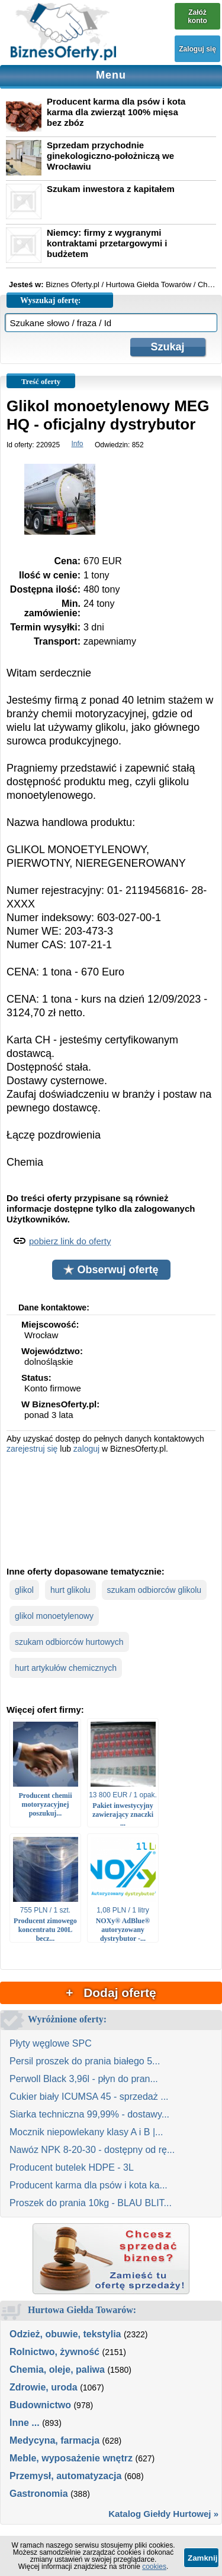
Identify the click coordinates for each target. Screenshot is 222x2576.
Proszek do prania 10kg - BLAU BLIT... (90, 2203)
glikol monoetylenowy (54, 1616)
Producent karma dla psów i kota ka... (88, 2185)
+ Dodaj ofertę (111, 1992)
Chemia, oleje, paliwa (57, 2369)
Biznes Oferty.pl (72, 284)
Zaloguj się (197, 49)
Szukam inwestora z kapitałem (111, 189)
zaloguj (86, 1448)
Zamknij (202, 2558)
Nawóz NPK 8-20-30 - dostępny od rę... (92, 2150)
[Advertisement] (111, 1509)
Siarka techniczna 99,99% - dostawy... (89, 2114)
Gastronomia (38, 2494)
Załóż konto (197, 16)
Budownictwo (40, 2405)
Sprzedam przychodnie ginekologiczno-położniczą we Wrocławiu (110, 155)
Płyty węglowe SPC (50, 2043)
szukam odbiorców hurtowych (69, 1642)
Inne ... (24, 2423)
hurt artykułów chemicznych (66, 1668)
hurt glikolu (70, 1590)
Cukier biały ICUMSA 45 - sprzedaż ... (89, 2097)
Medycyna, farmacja (54, 2440)
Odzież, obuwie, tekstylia (65, 2334)
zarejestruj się (32, 1448)
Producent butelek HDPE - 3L (71, 2167)
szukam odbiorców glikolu (154, 1590)
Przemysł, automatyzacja (65, 2476)
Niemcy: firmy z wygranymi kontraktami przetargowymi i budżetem (107, 243)
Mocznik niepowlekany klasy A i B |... (86, 2132)
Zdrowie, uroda (43, 2387)
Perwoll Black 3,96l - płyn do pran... (83, 2079)
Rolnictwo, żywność (54, 2352)
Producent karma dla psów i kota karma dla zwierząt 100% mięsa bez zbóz (116, 112)
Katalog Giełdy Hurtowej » (163, 2514)
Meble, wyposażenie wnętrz (71, 2458)
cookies (154, 2566)
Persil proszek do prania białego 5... (84, 2061)
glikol (24, 1590)
